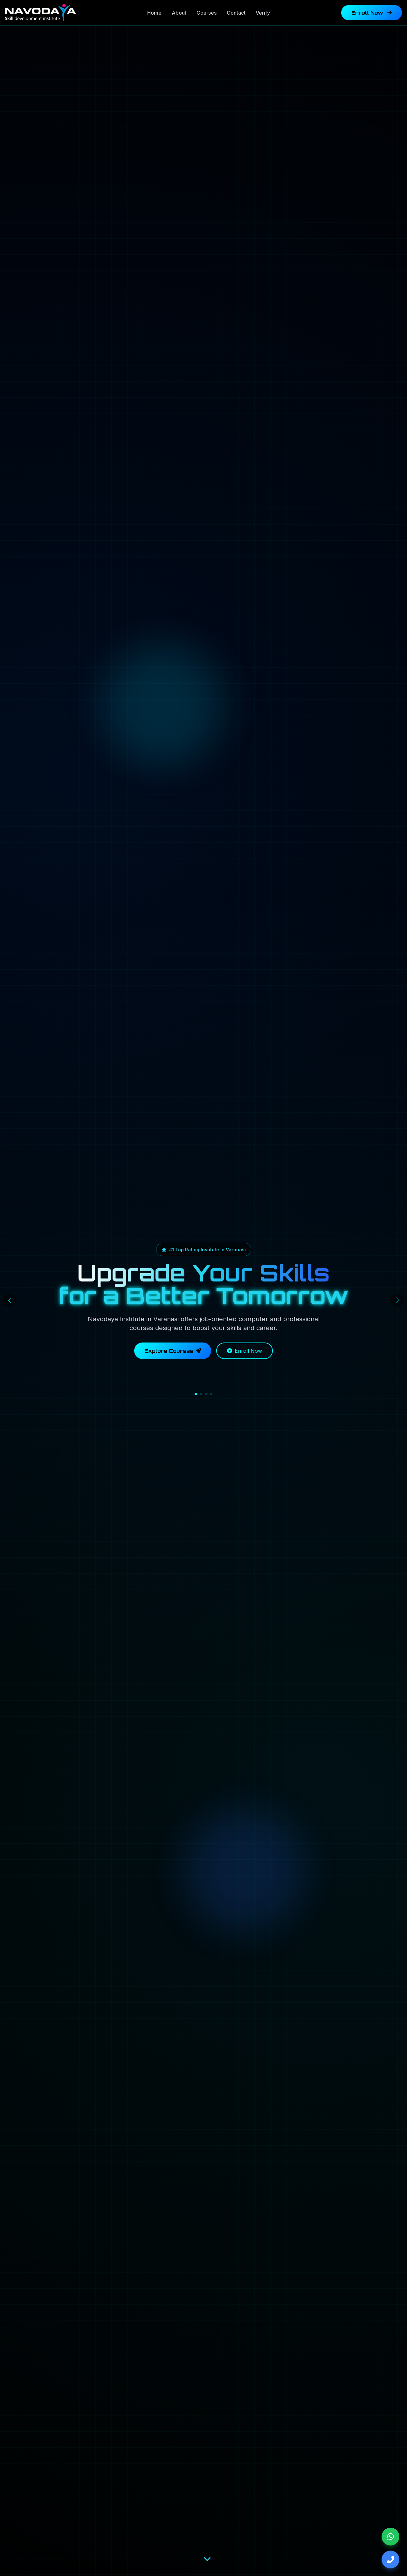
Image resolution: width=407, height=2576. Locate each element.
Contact (236, 13)
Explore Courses (172, 1351)
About (179, 13)
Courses (207, 13)
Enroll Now (371, 13)
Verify (263, 13)
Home (154, 13)
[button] (196, 1394)
